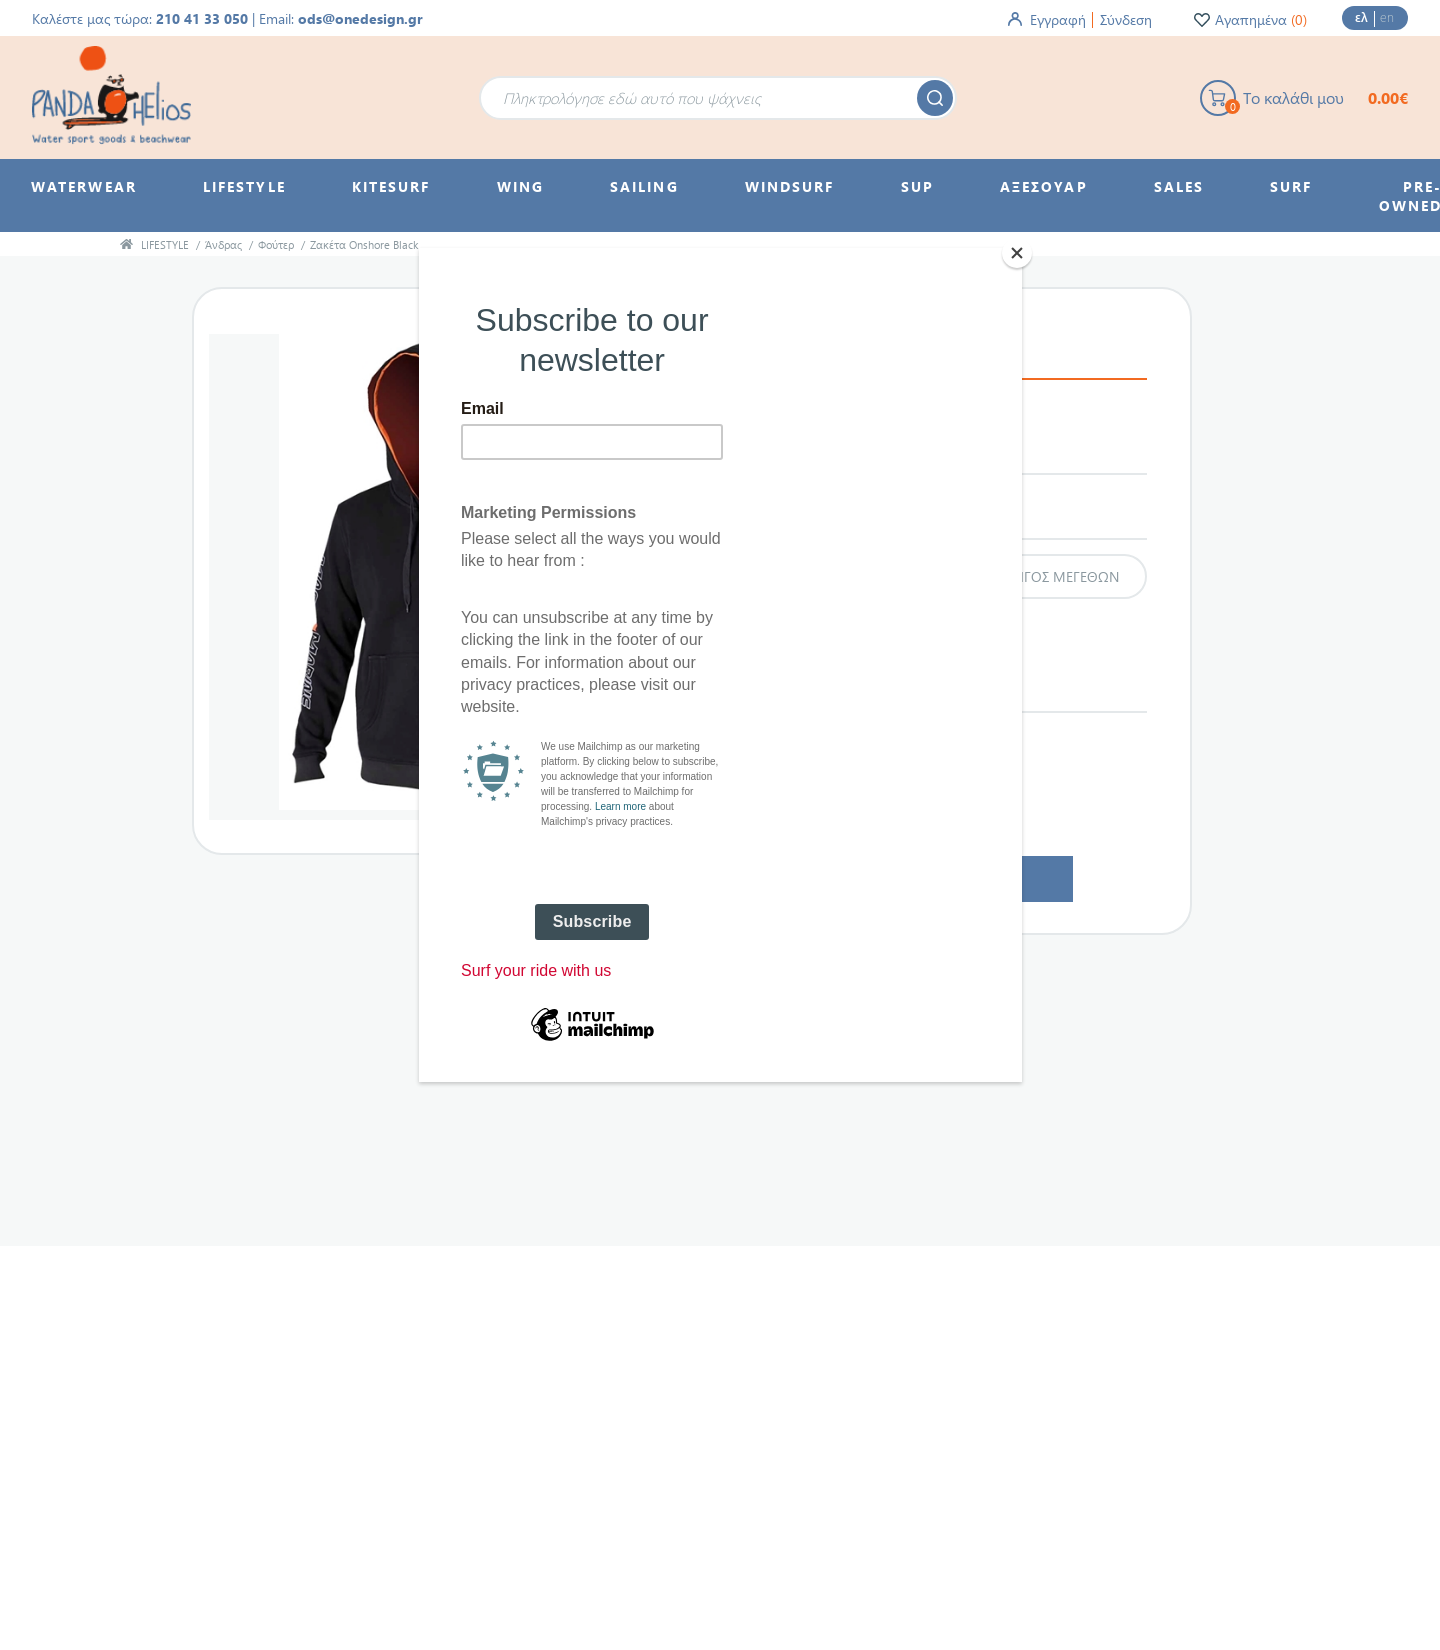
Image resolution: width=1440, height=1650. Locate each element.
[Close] (1017, 253)
